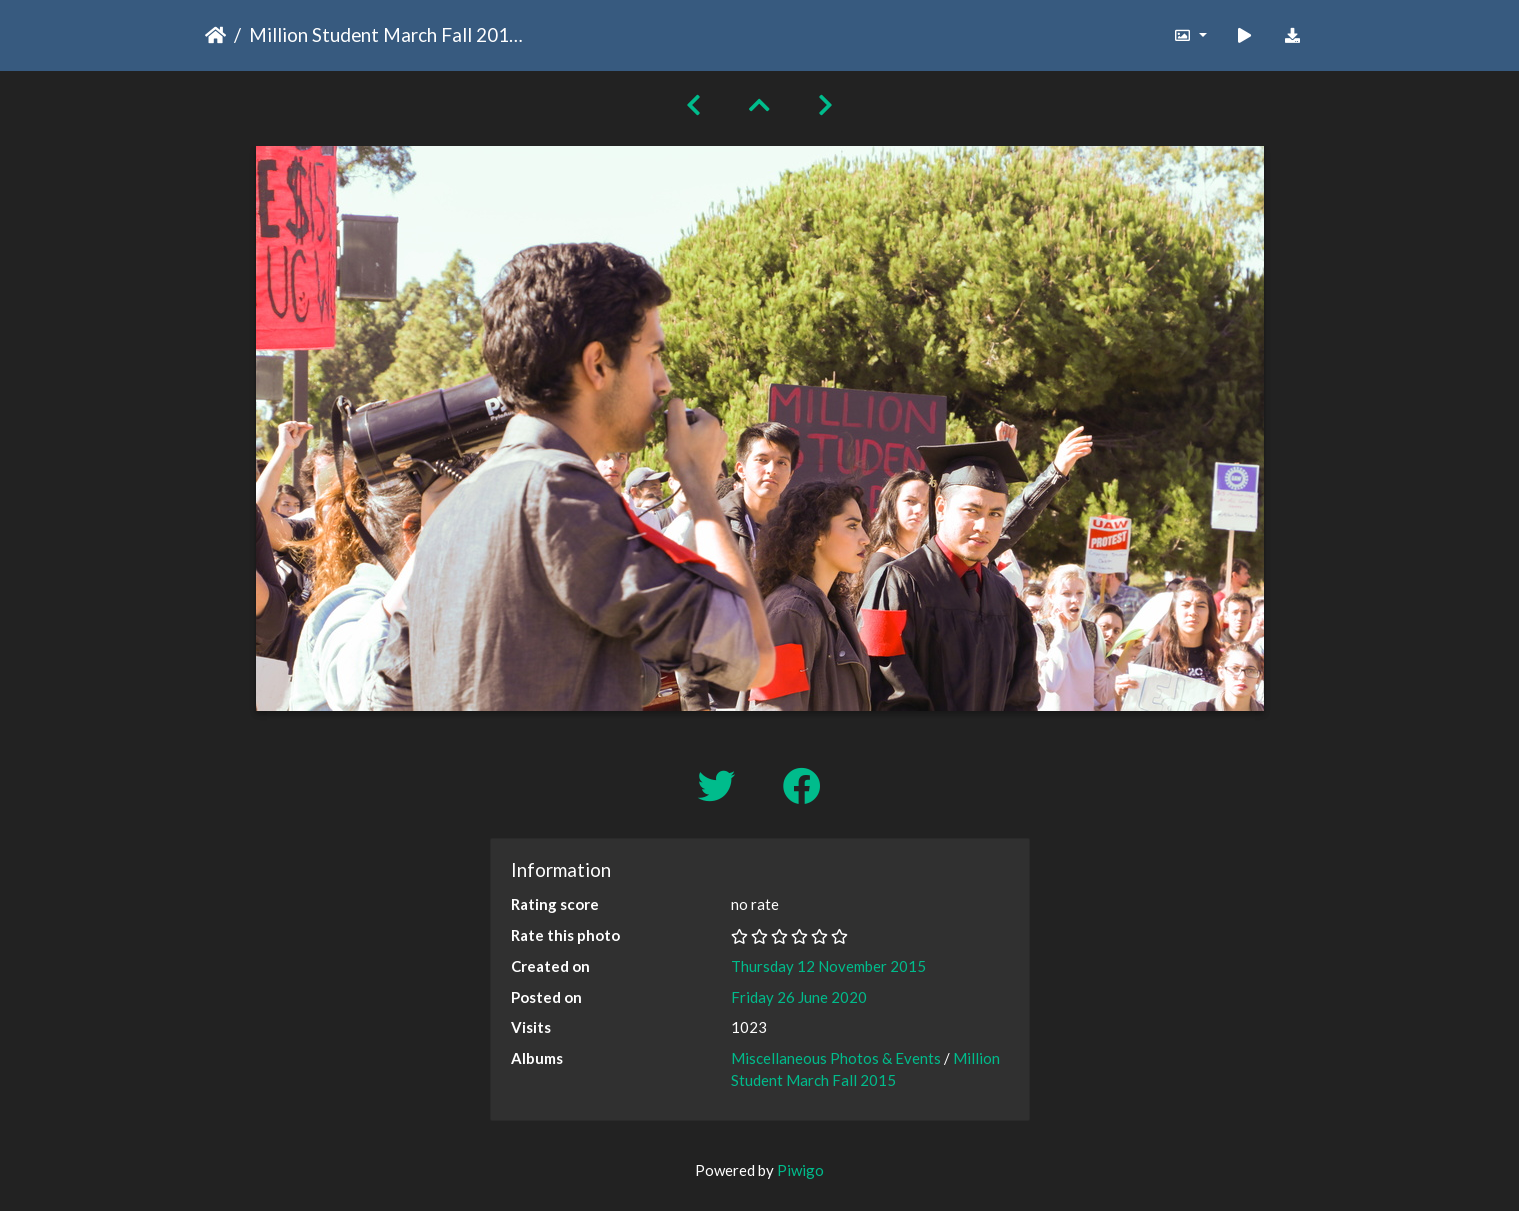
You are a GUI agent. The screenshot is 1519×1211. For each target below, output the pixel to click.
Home (215, 35)
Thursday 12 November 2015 (828, 966)
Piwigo (800, 1170)
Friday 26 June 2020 (799, 997)
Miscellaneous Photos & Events (836, 1058)
